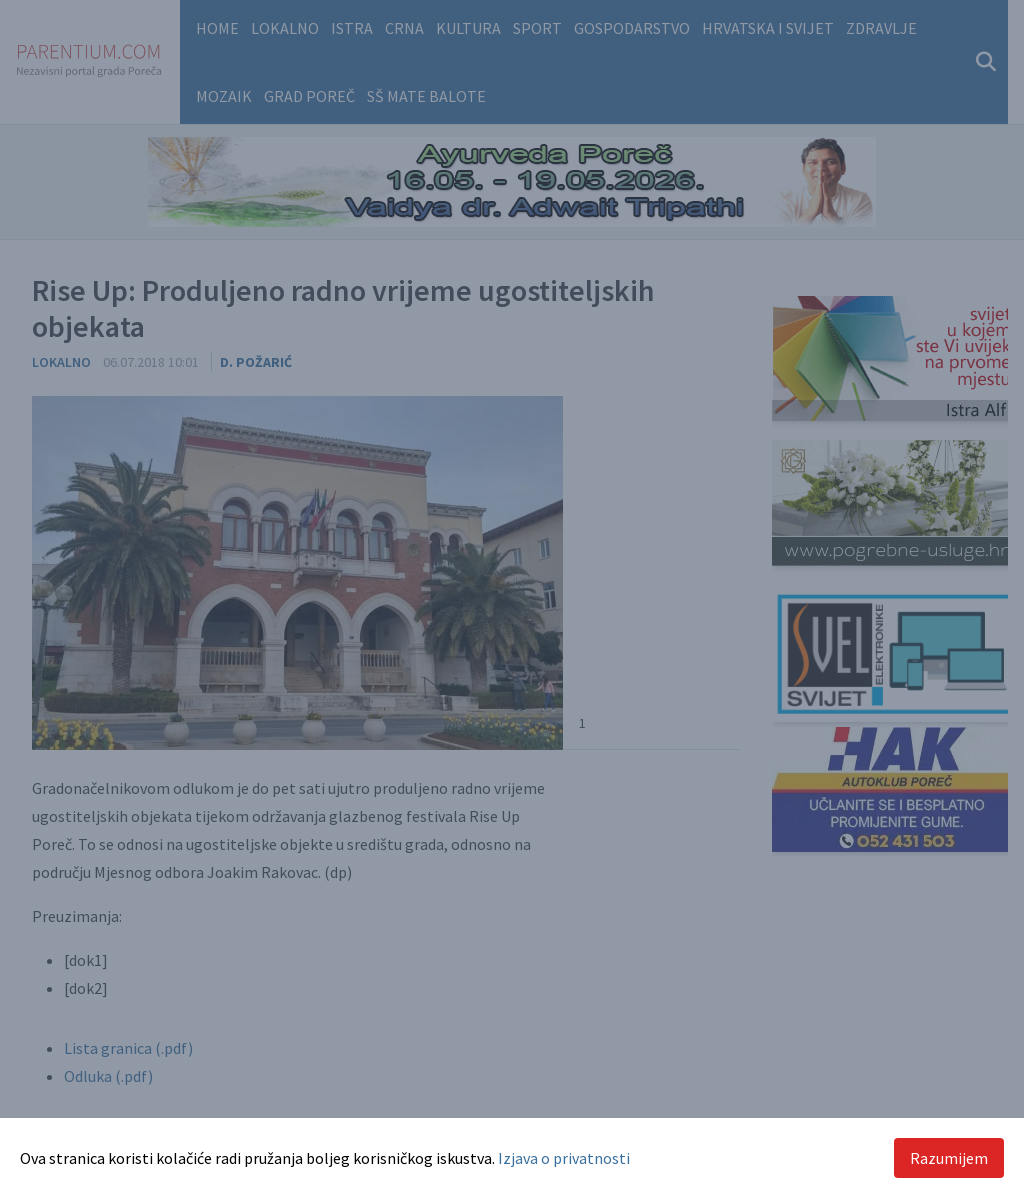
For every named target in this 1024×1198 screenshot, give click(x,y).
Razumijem (949, 1158)
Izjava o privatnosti (564, 1158)
